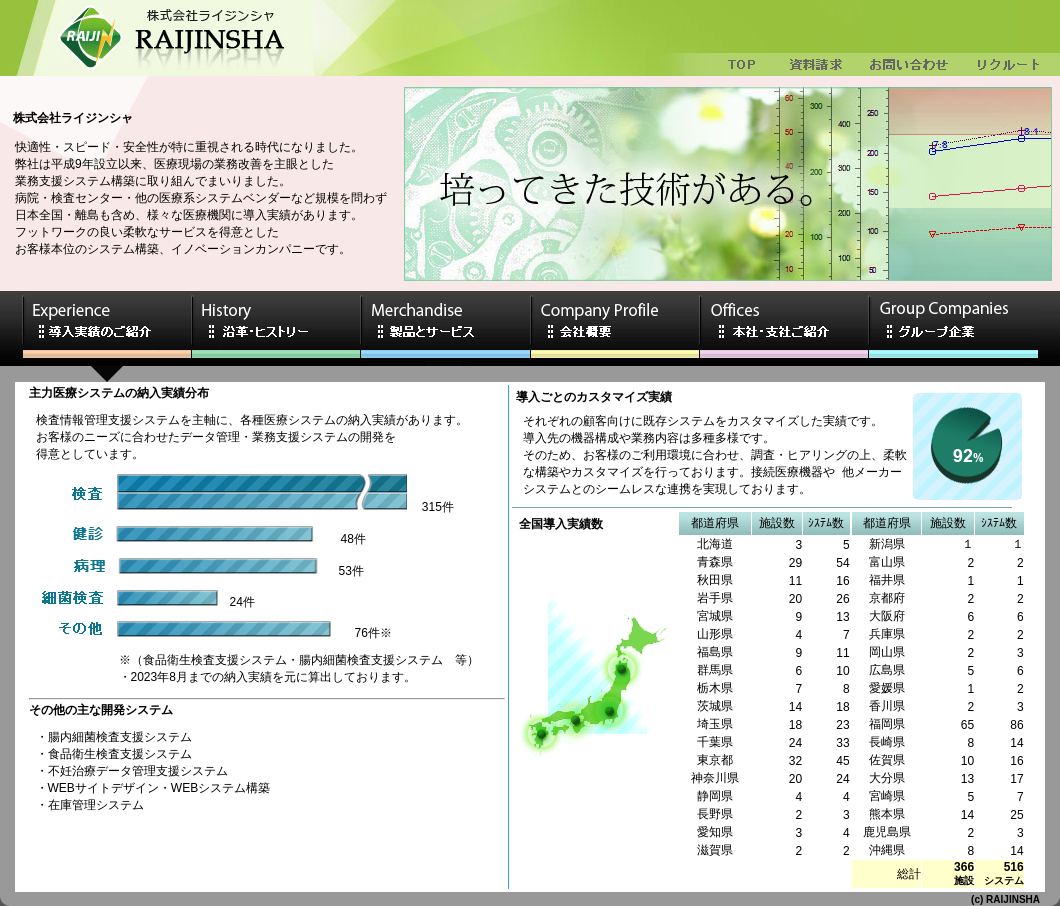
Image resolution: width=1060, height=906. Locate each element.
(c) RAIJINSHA (1005, 899)
